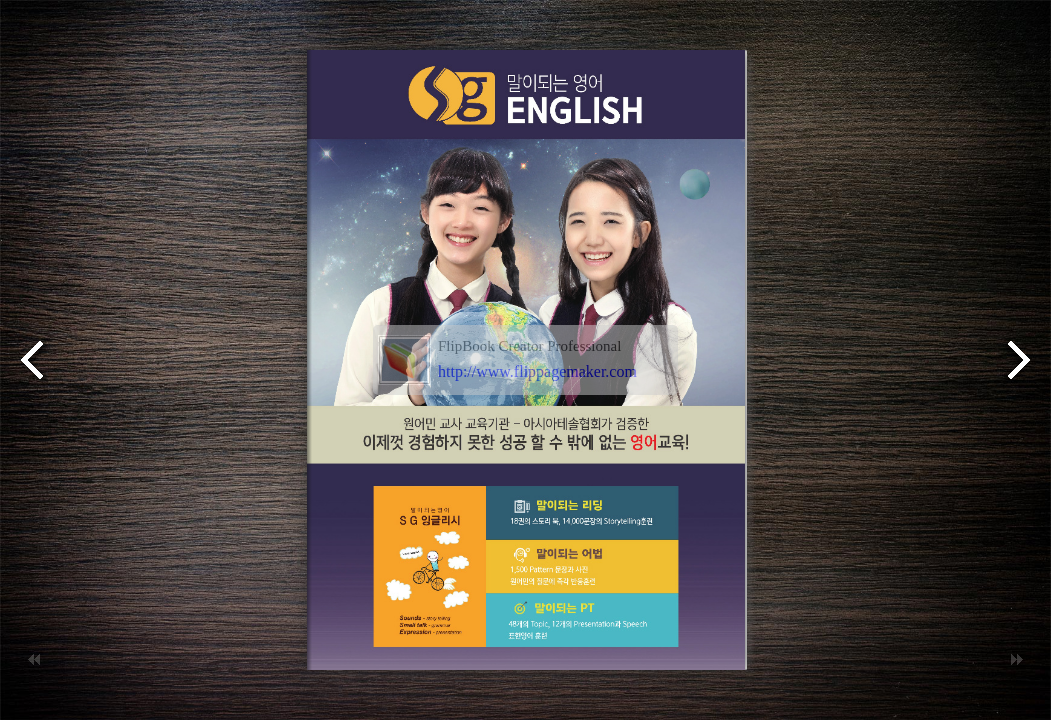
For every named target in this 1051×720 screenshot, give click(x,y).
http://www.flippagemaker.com (537, 371)
